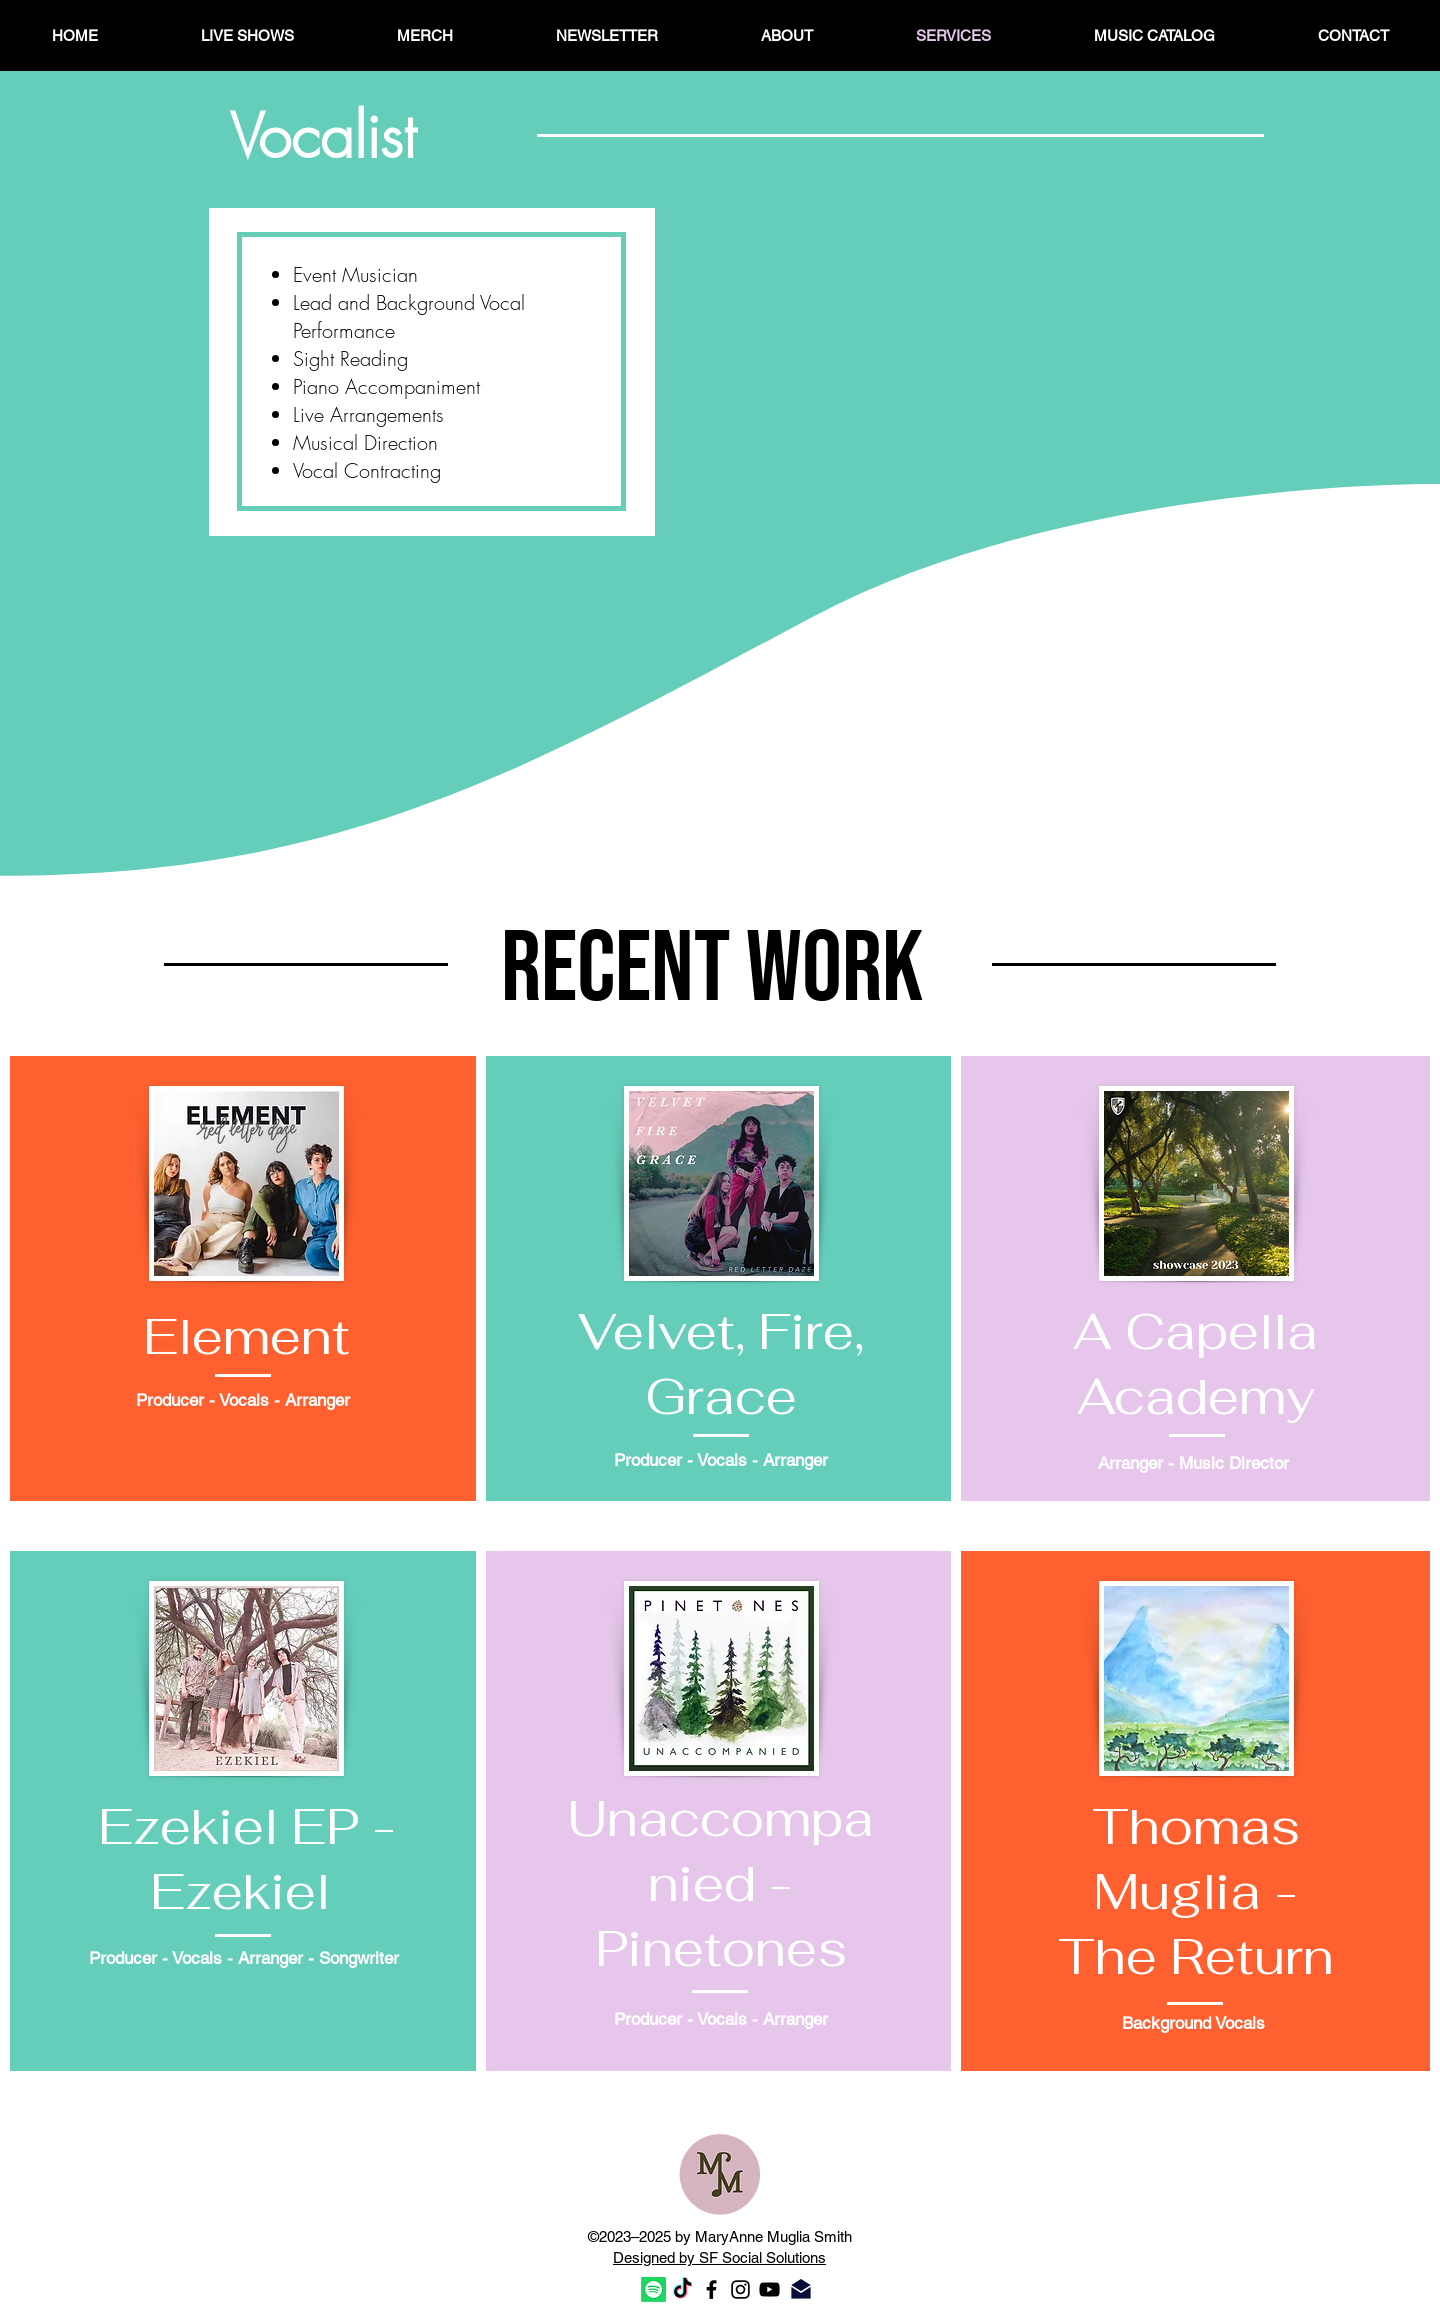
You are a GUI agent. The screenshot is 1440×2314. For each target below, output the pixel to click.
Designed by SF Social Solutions (719, 2257)
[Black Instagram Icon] (740, 2289)
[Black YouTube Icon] (769, 2289)
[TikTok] (682, 2289)
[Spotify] (653, 2289)
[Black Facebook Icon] (711, 2289)
